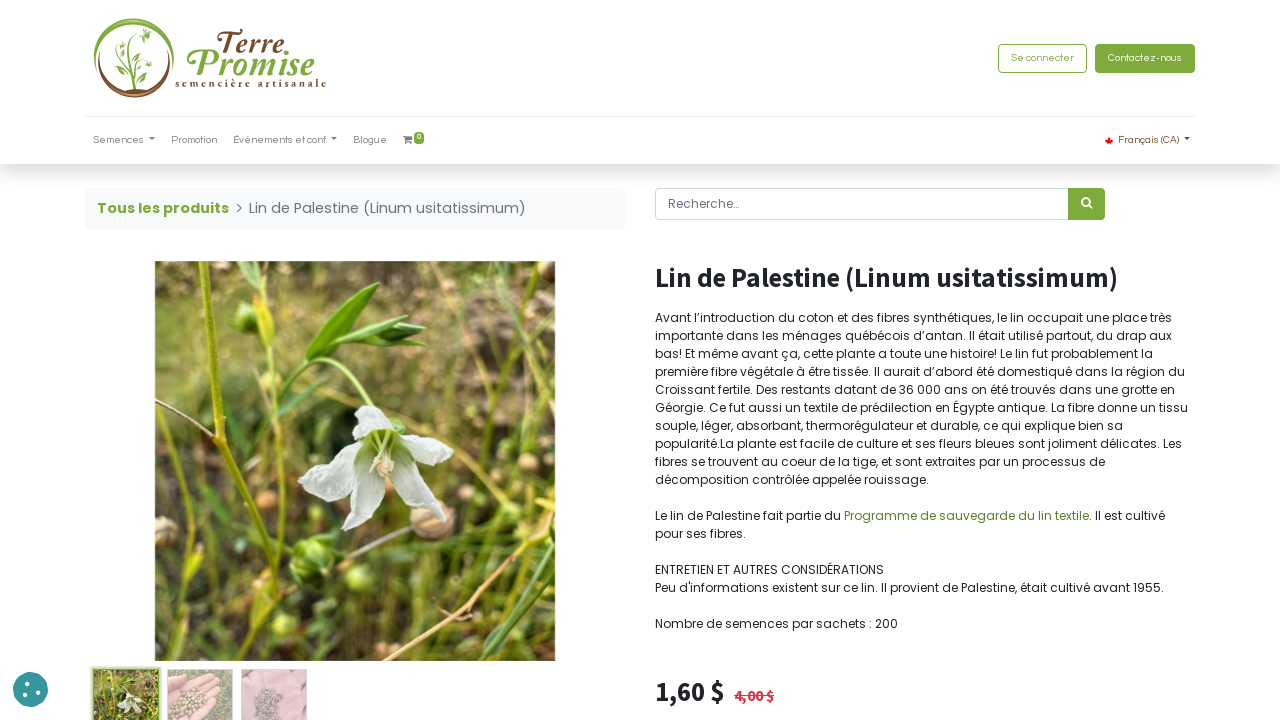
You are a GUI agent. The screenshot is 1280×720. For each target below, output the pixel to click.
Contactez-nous (1145, 58)
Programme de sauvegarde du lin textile (966, 515)
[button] (30, 689)
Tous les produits (163, 208)
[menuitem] (194, 140)
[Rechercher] (1086, 204)
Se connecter (1042, 58)
